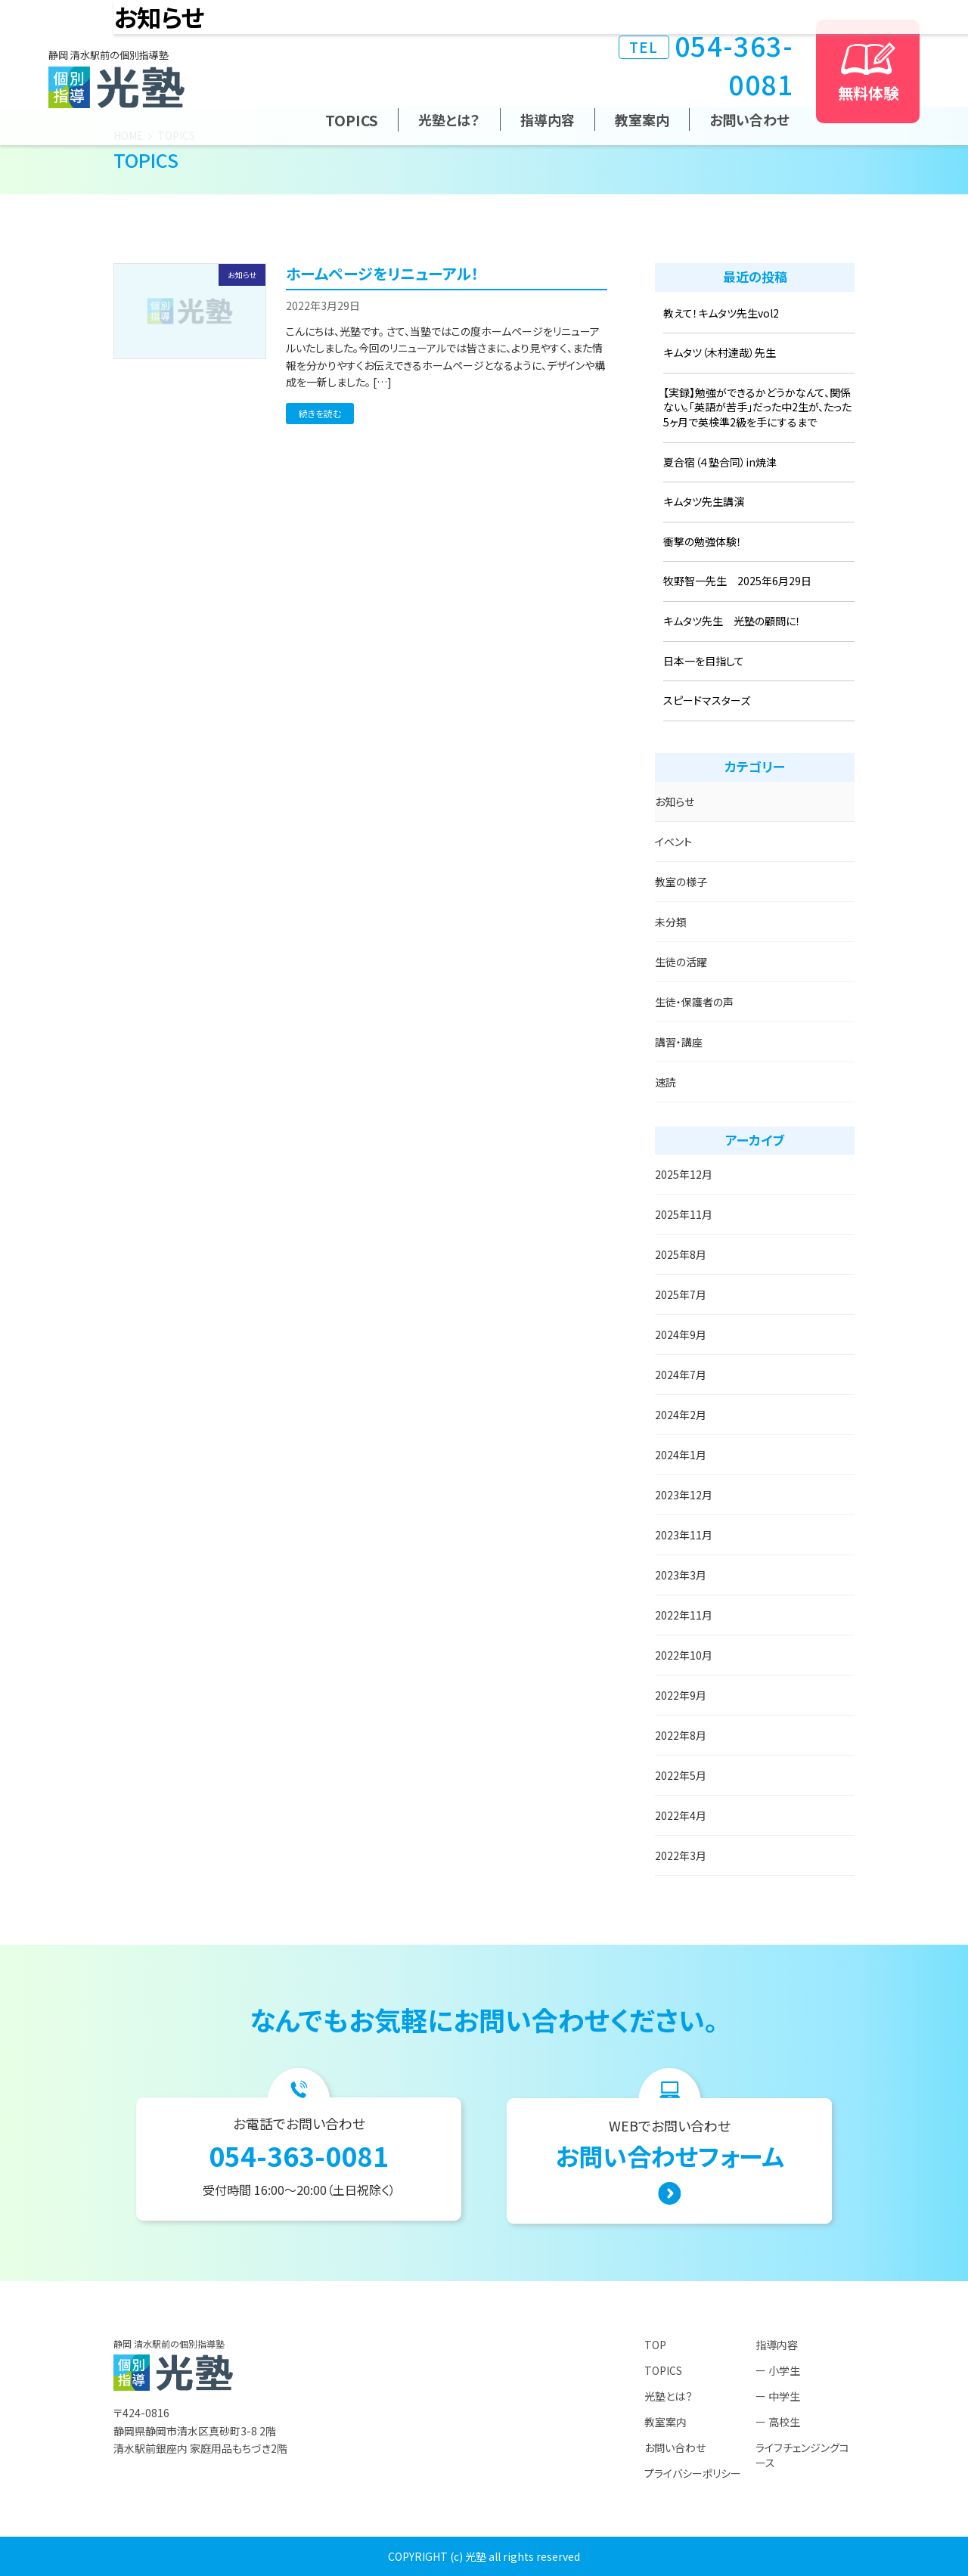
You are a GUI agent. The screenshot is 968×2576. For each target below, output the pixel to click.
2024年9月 (680, 1334)
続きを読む (320, 413)
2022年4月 (680, 1815)
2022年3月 (680, 1855)
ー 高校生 (777, 2421)
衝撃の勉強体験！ (702, 541)
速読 (665, 1082)
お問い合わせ (749, 119)
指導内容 (547, 119)
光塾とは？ (449, 119)
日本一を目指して (703, 660)
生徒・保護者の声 (694, 1001)
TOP (655, 2344)
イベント (673, 841)
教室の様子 (681, 881)
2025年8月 (680, 1254)
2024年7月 (680, 1374)
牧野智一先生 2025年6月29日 (737, 580)
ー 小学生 (777, 2370)
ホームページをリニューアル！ (382, 273)
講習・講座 (679, 1041)
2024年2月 (680, 1414)
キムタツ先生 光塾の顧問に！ (732, 620)
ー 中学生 (777, 2396)
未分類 (671, 921)
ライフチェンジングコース (802, 2455)
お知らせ (674, 801)
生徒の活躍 (681, 961)
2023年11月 (683, 1534)
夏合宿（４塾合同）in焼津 (720, 462)
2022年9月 (680, 1695)
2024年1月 (680, 1454)
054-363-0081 (706, 64)
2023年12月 (683, 1494)
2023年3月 (680, 1574)
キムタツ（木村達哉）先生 (719, 352)
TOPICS (351, 120)
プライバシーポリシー (692, 2473)
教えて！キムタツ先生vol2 (721, 313)
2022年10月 (683, 1655)
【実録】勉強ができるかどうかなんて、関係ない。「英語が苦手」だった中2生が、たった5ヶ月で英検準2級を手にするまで (757, 407)
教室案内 (642, 119)
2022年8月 (680, 1735)
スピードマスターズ (706, 700)
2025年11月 (683, 1214)
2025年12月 (683, 1174)
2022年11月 (683, 1615)
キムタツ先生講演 (703, 501)
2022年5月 (680, 1775)
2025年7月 (680, 1294)
